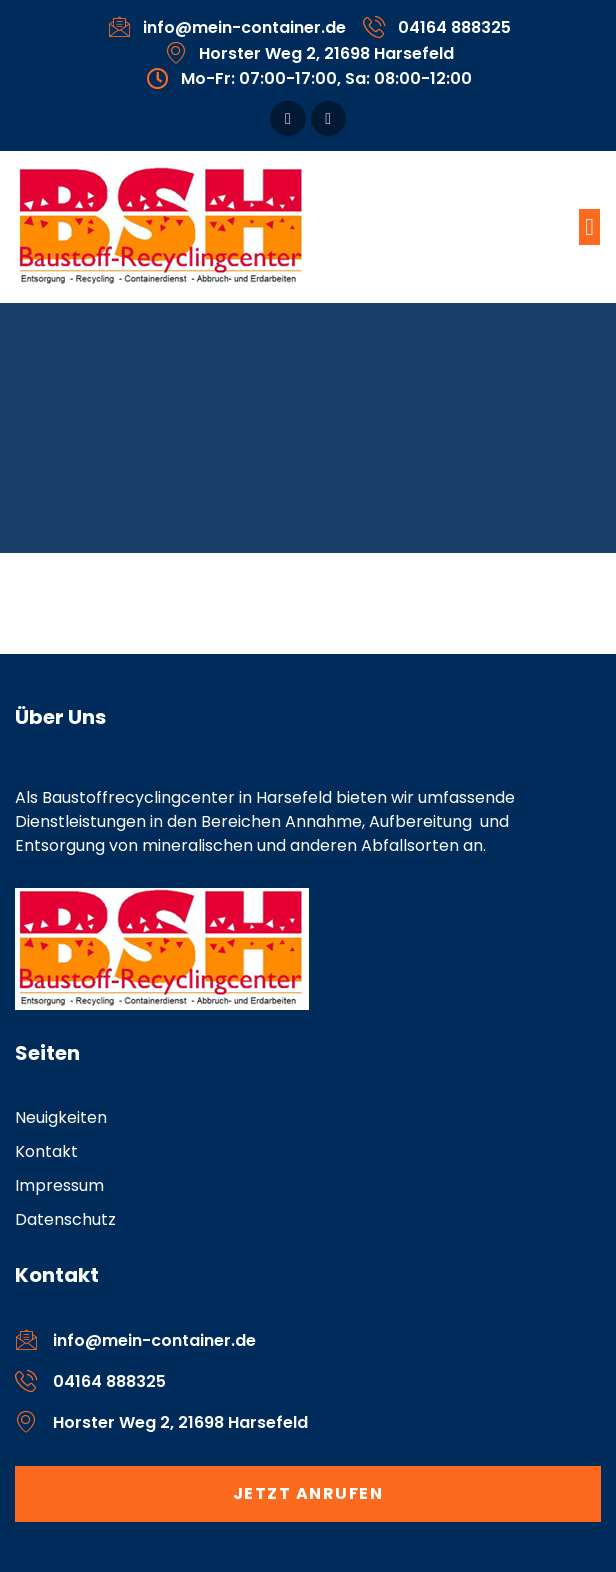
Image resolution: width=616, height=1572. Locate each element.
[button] (589, 227)
